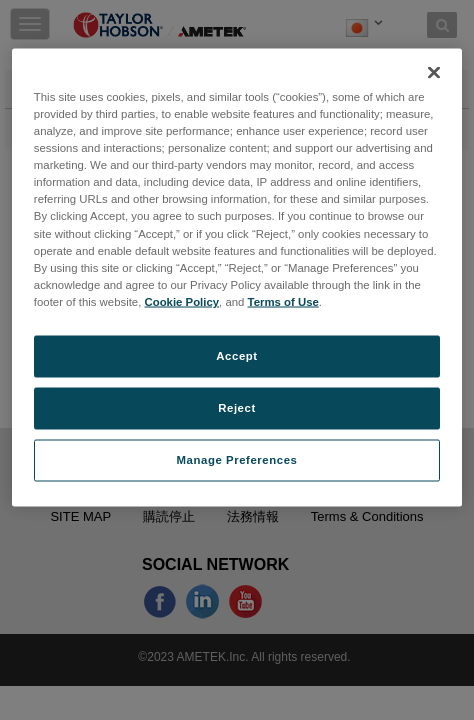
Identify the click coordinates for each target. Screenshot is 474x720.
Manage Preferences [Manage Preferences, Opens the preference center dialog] (237, 459)
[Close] (434, 73)
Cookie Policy (182, 301)
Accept (236, 355)
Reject (237, 407)
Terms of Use (283, 301)
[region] (237, 278)
